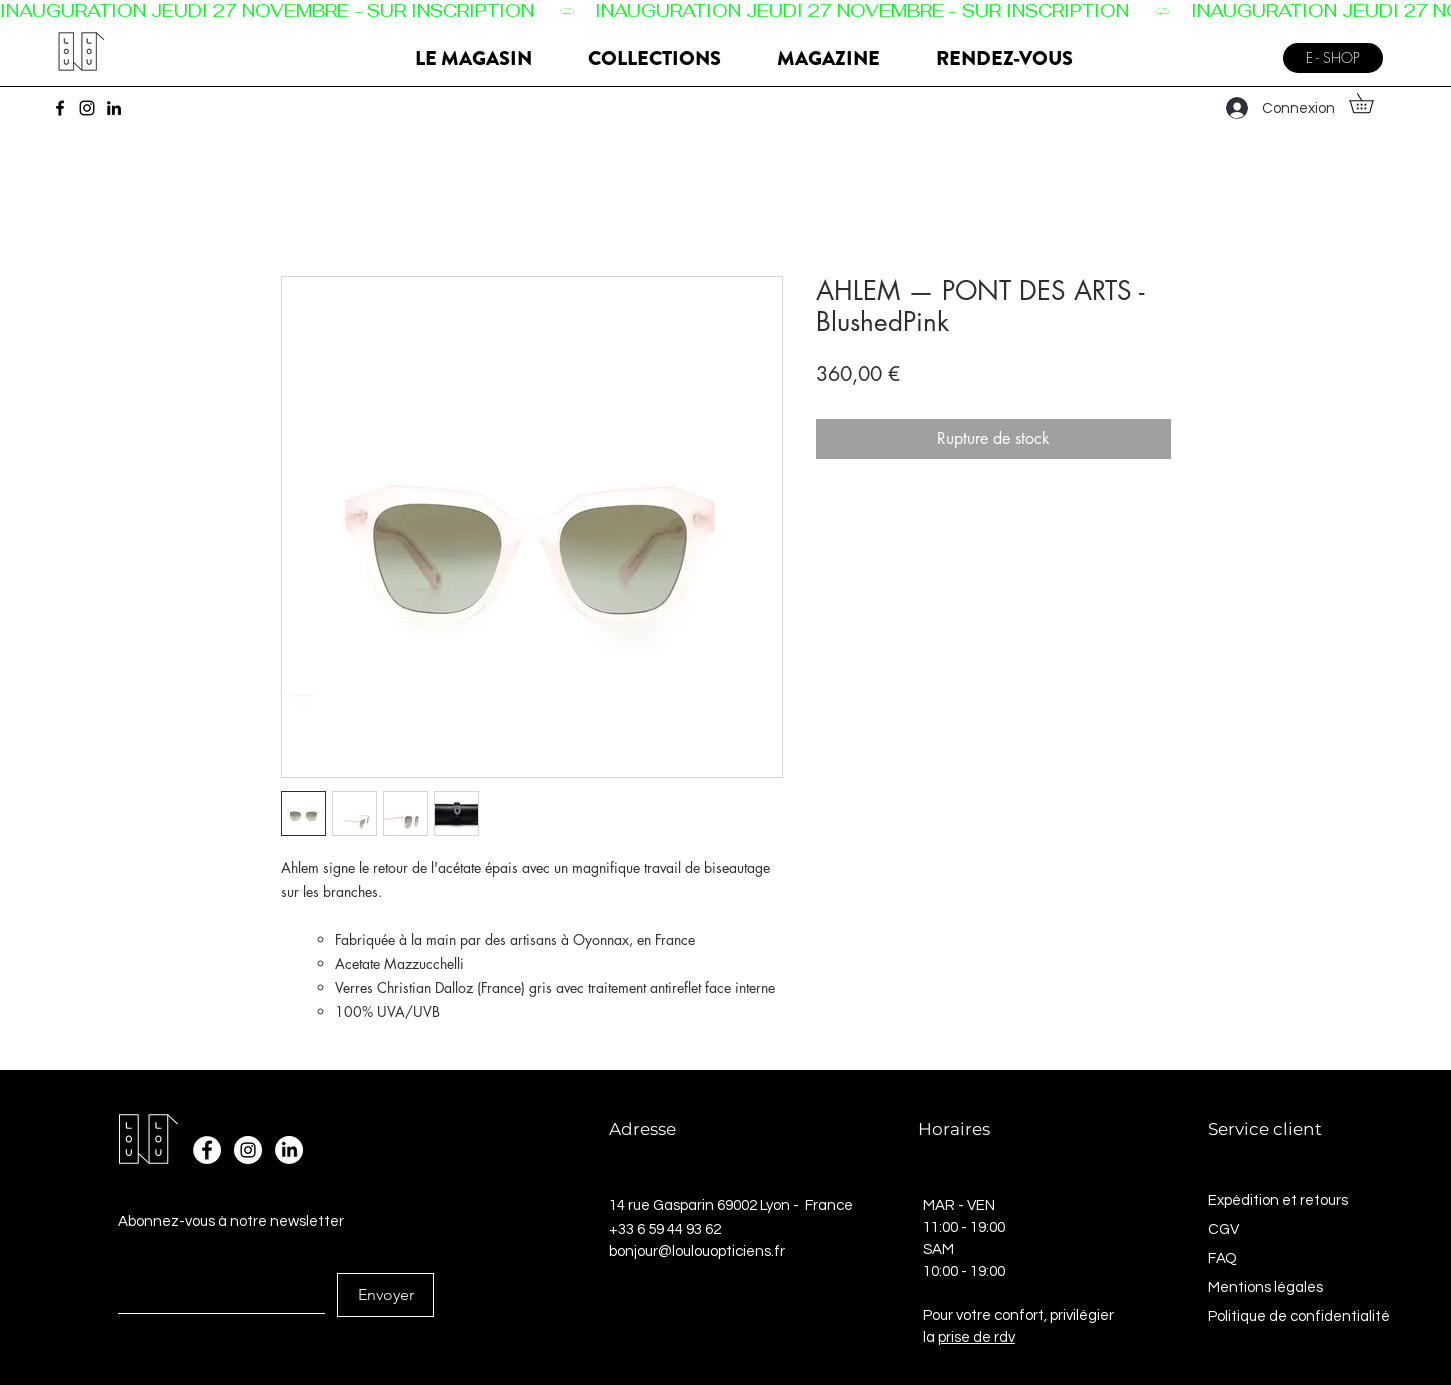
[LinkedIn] (114, 108)
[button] (1371, 103)
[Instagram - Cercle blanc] (248, 1150)
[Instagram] (87, 108)
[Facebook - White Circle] (207, 1150)
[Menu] (1246, 50)
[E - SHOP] (1333, 58)
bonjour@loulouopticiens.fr (697, 1251)
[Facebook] (60, 108)
